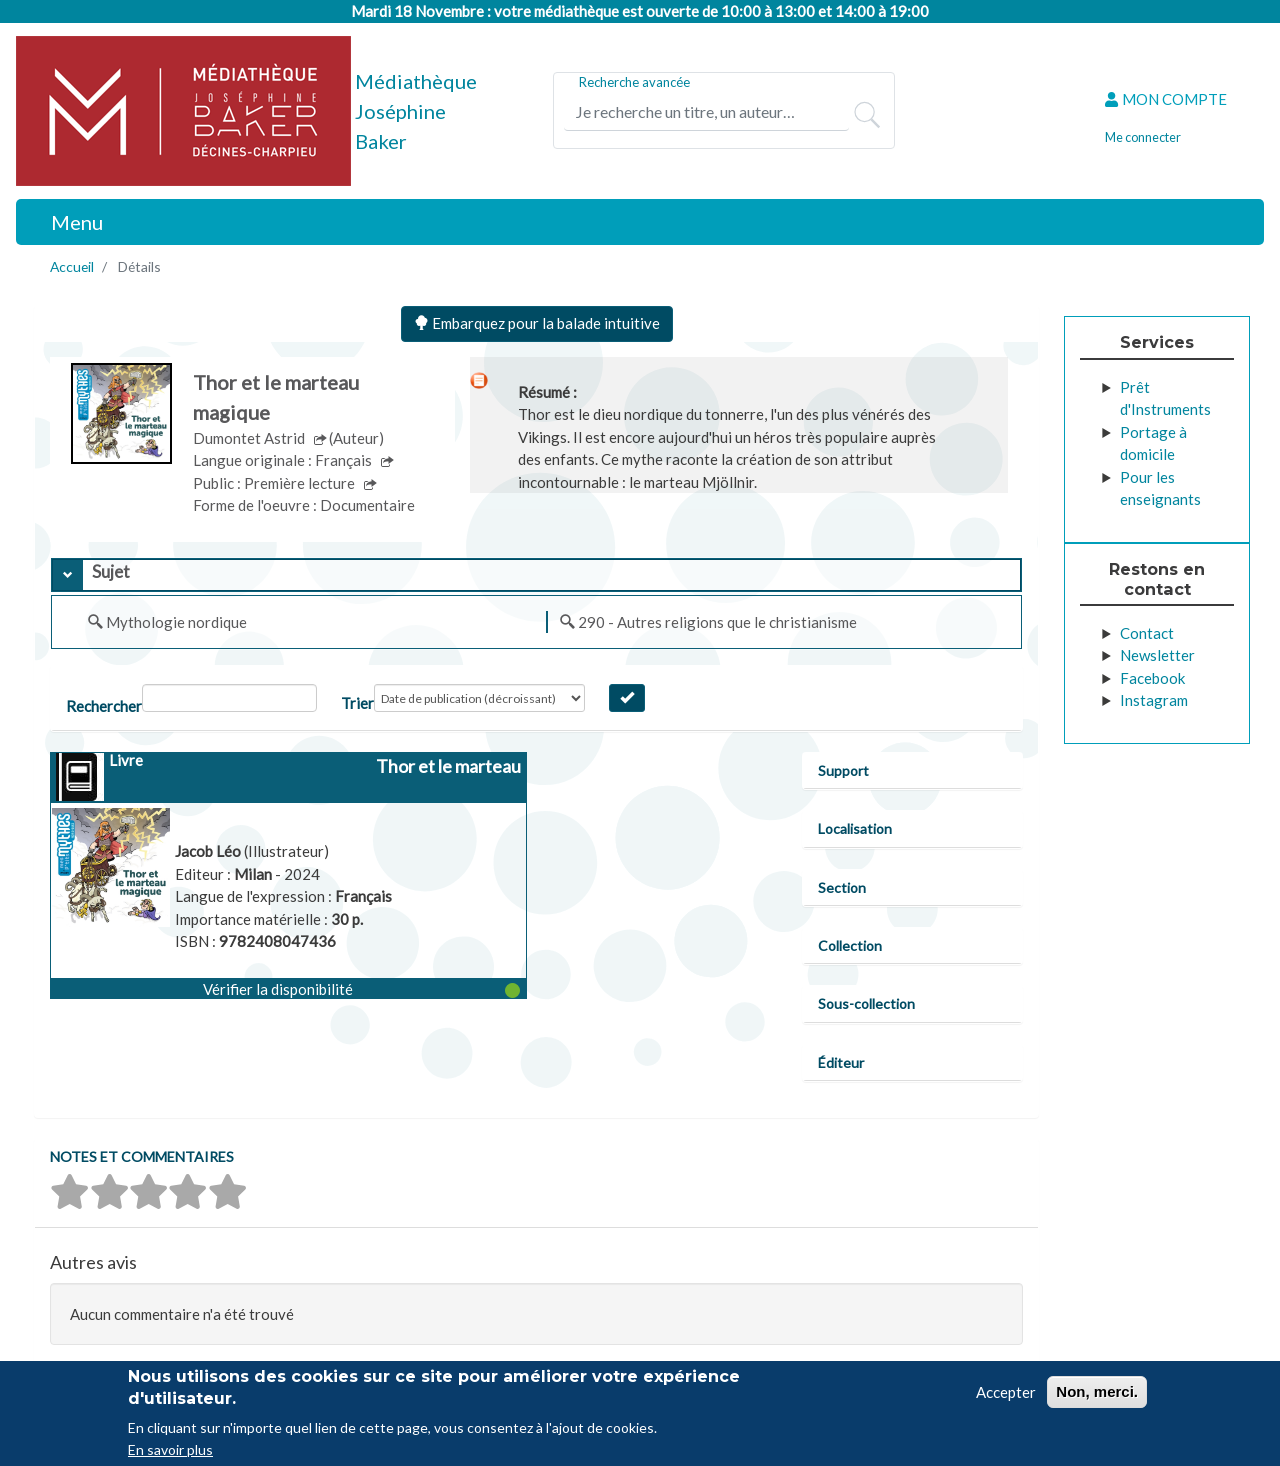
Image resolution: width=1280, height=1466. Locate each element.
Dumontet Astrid (250, 438)
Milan (254, 874)
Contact (1147, 633)
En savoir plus (170, 1449)
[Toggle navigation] (66, 222)
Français (345, 460)
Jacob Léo (209, 851)
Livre (126, 760)
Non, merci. (1097, 1391)
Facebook (1152, 678)
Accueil (72, 266)
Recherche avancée (634, 82)
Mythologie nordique (176, 622)
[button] (288, 988)
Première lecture (301, 483)
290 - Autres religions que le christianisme (717, 622)
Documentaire (367, 505)
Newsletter (1157, 655)
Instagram (1154, 700)
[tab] (536, 575)
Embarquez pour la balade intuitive (537, 323)
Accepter (1006, 1392)
